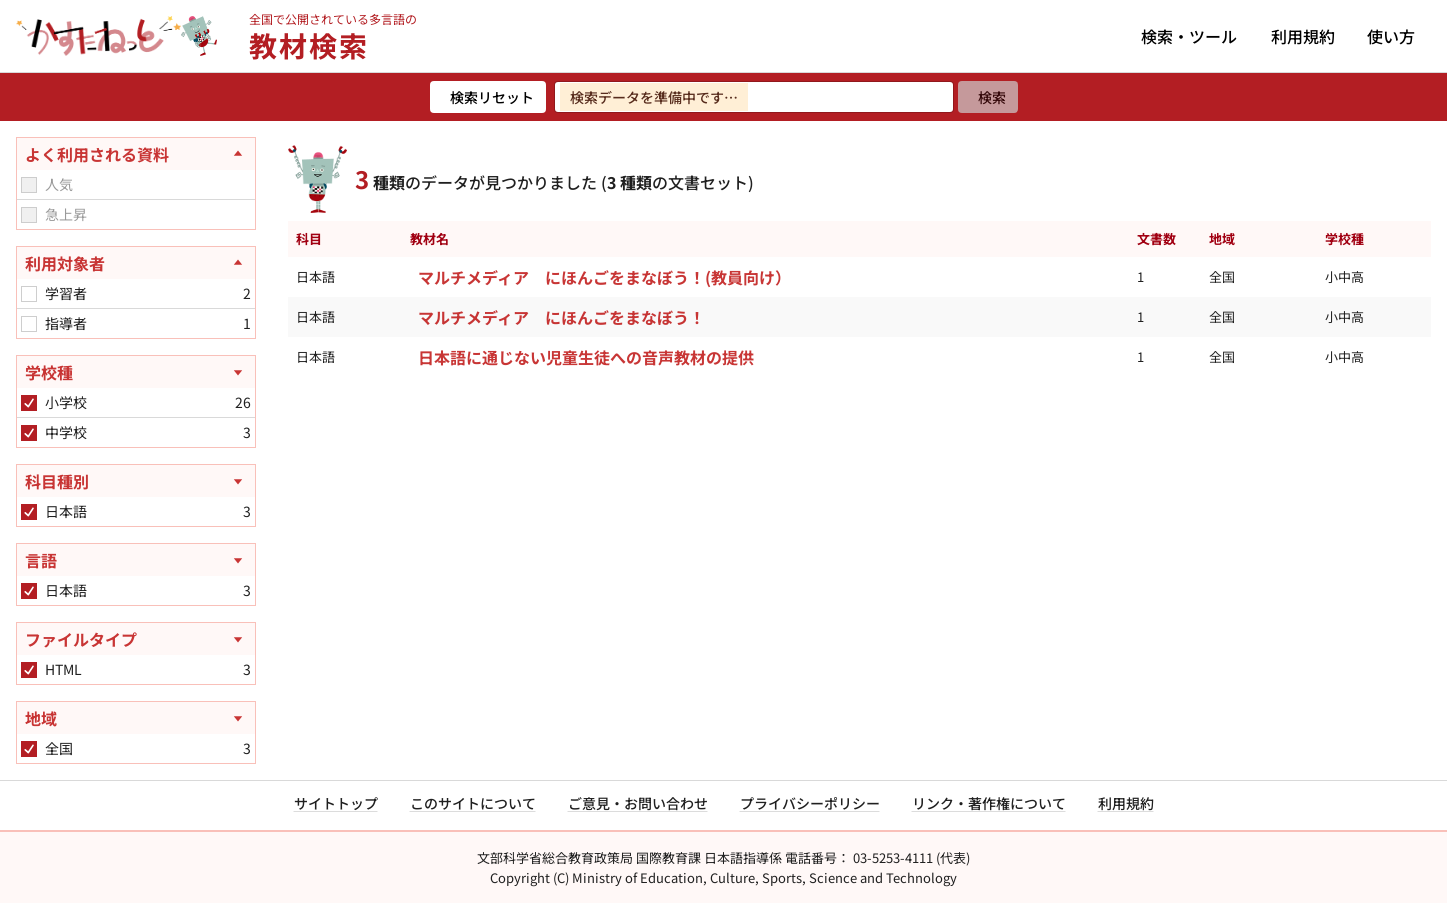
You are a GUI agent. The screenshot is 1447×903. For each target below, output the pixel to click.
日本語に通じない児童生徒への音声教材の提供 (586, 357)
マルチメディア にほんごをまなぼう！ (561, 317)
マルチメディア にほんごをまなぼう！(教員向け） (604, 277)
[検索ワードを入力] (754, 97)
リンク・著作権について (989, 803)
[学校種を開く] (136, 372)
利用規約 (1303, 36)
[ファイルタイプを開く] (136, 639)
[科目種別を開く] (136, 481)
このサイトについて (473, 803)
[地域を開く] (136, 718)
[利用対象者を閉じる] (136, 263)
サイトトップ (336, 803)
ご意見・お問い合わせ (638, 803)
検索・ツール (1189, 36)
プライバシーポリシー (810, 803)
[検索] (988, 97)
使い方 (1391, 36)
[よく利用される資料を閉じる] (136, 154)
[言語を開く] (136, 560)
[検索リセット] (488, 97)
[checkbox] (29, 185)
